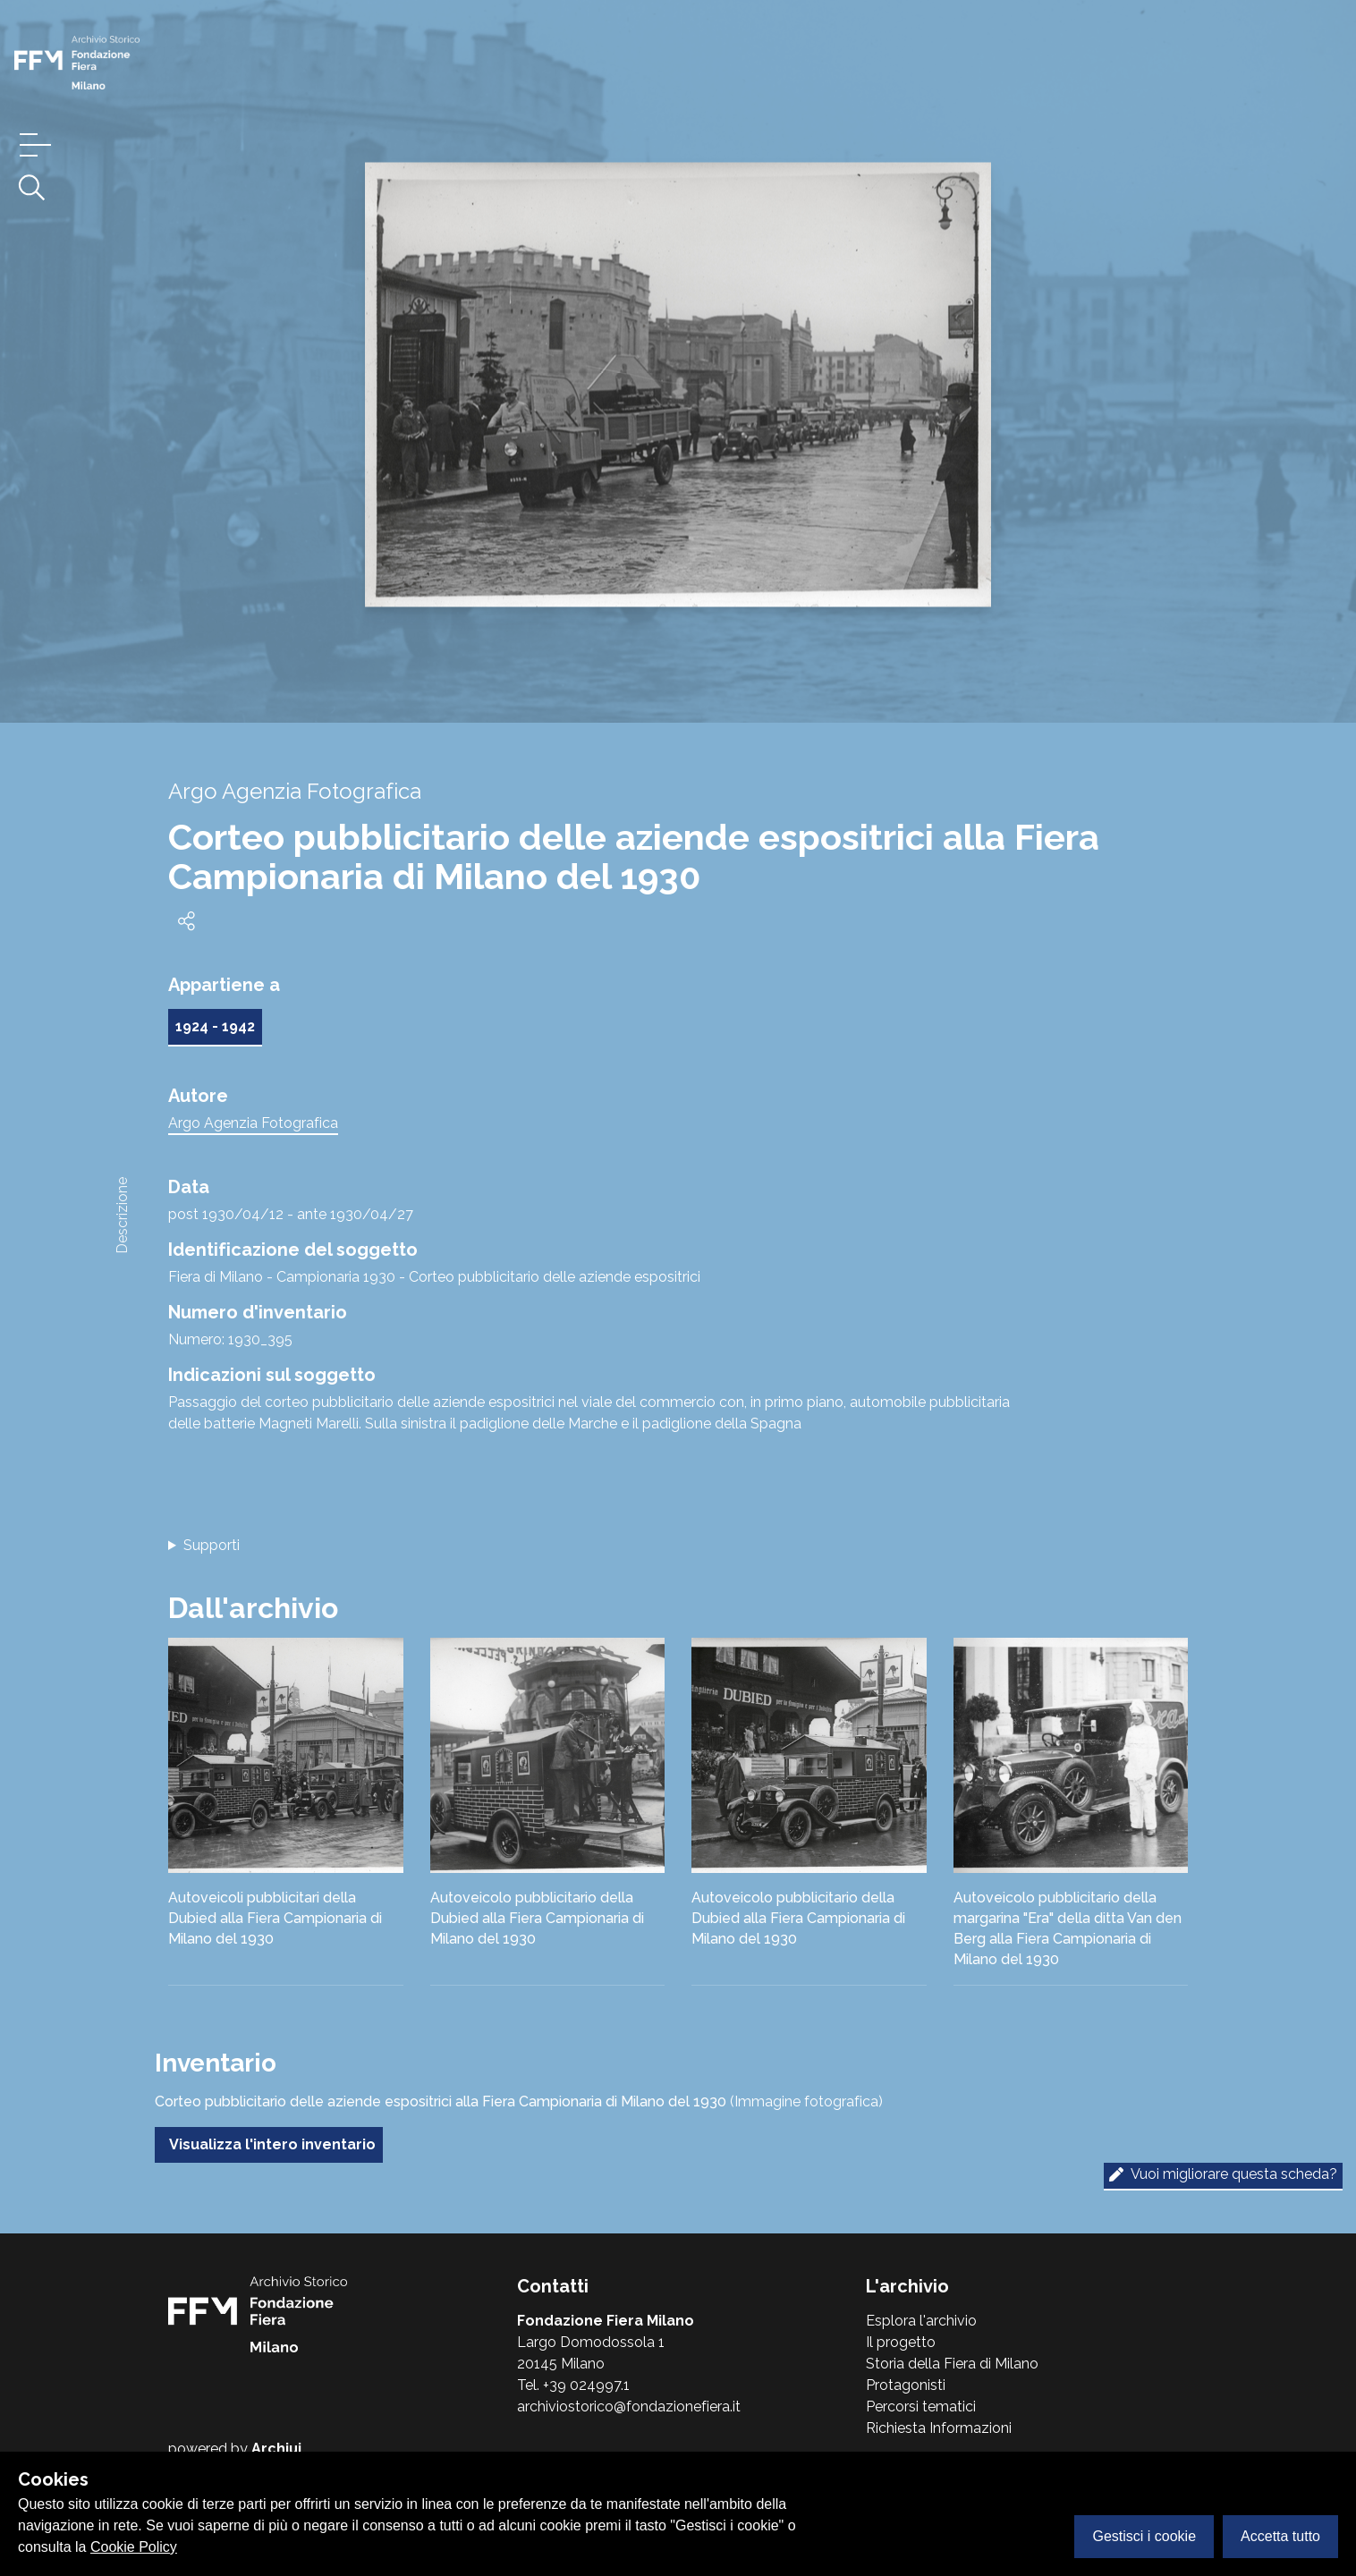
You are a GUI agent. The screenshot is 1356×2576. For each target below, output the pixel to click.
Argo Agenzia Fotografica (253, 1122)
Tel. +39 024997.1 (573, 2385)
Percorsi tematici (921, 2406)
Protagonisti (905, 2385)
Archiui (276, 2448)
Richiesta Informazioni (939, 2427)
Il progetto (901, 2342)
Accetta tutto (1280, 2536)
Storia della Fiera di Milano (952, 2363)
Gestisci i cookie (1144, 2536)
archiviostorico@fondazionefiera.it (629, 2406)
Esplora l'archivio (921, 2320)
